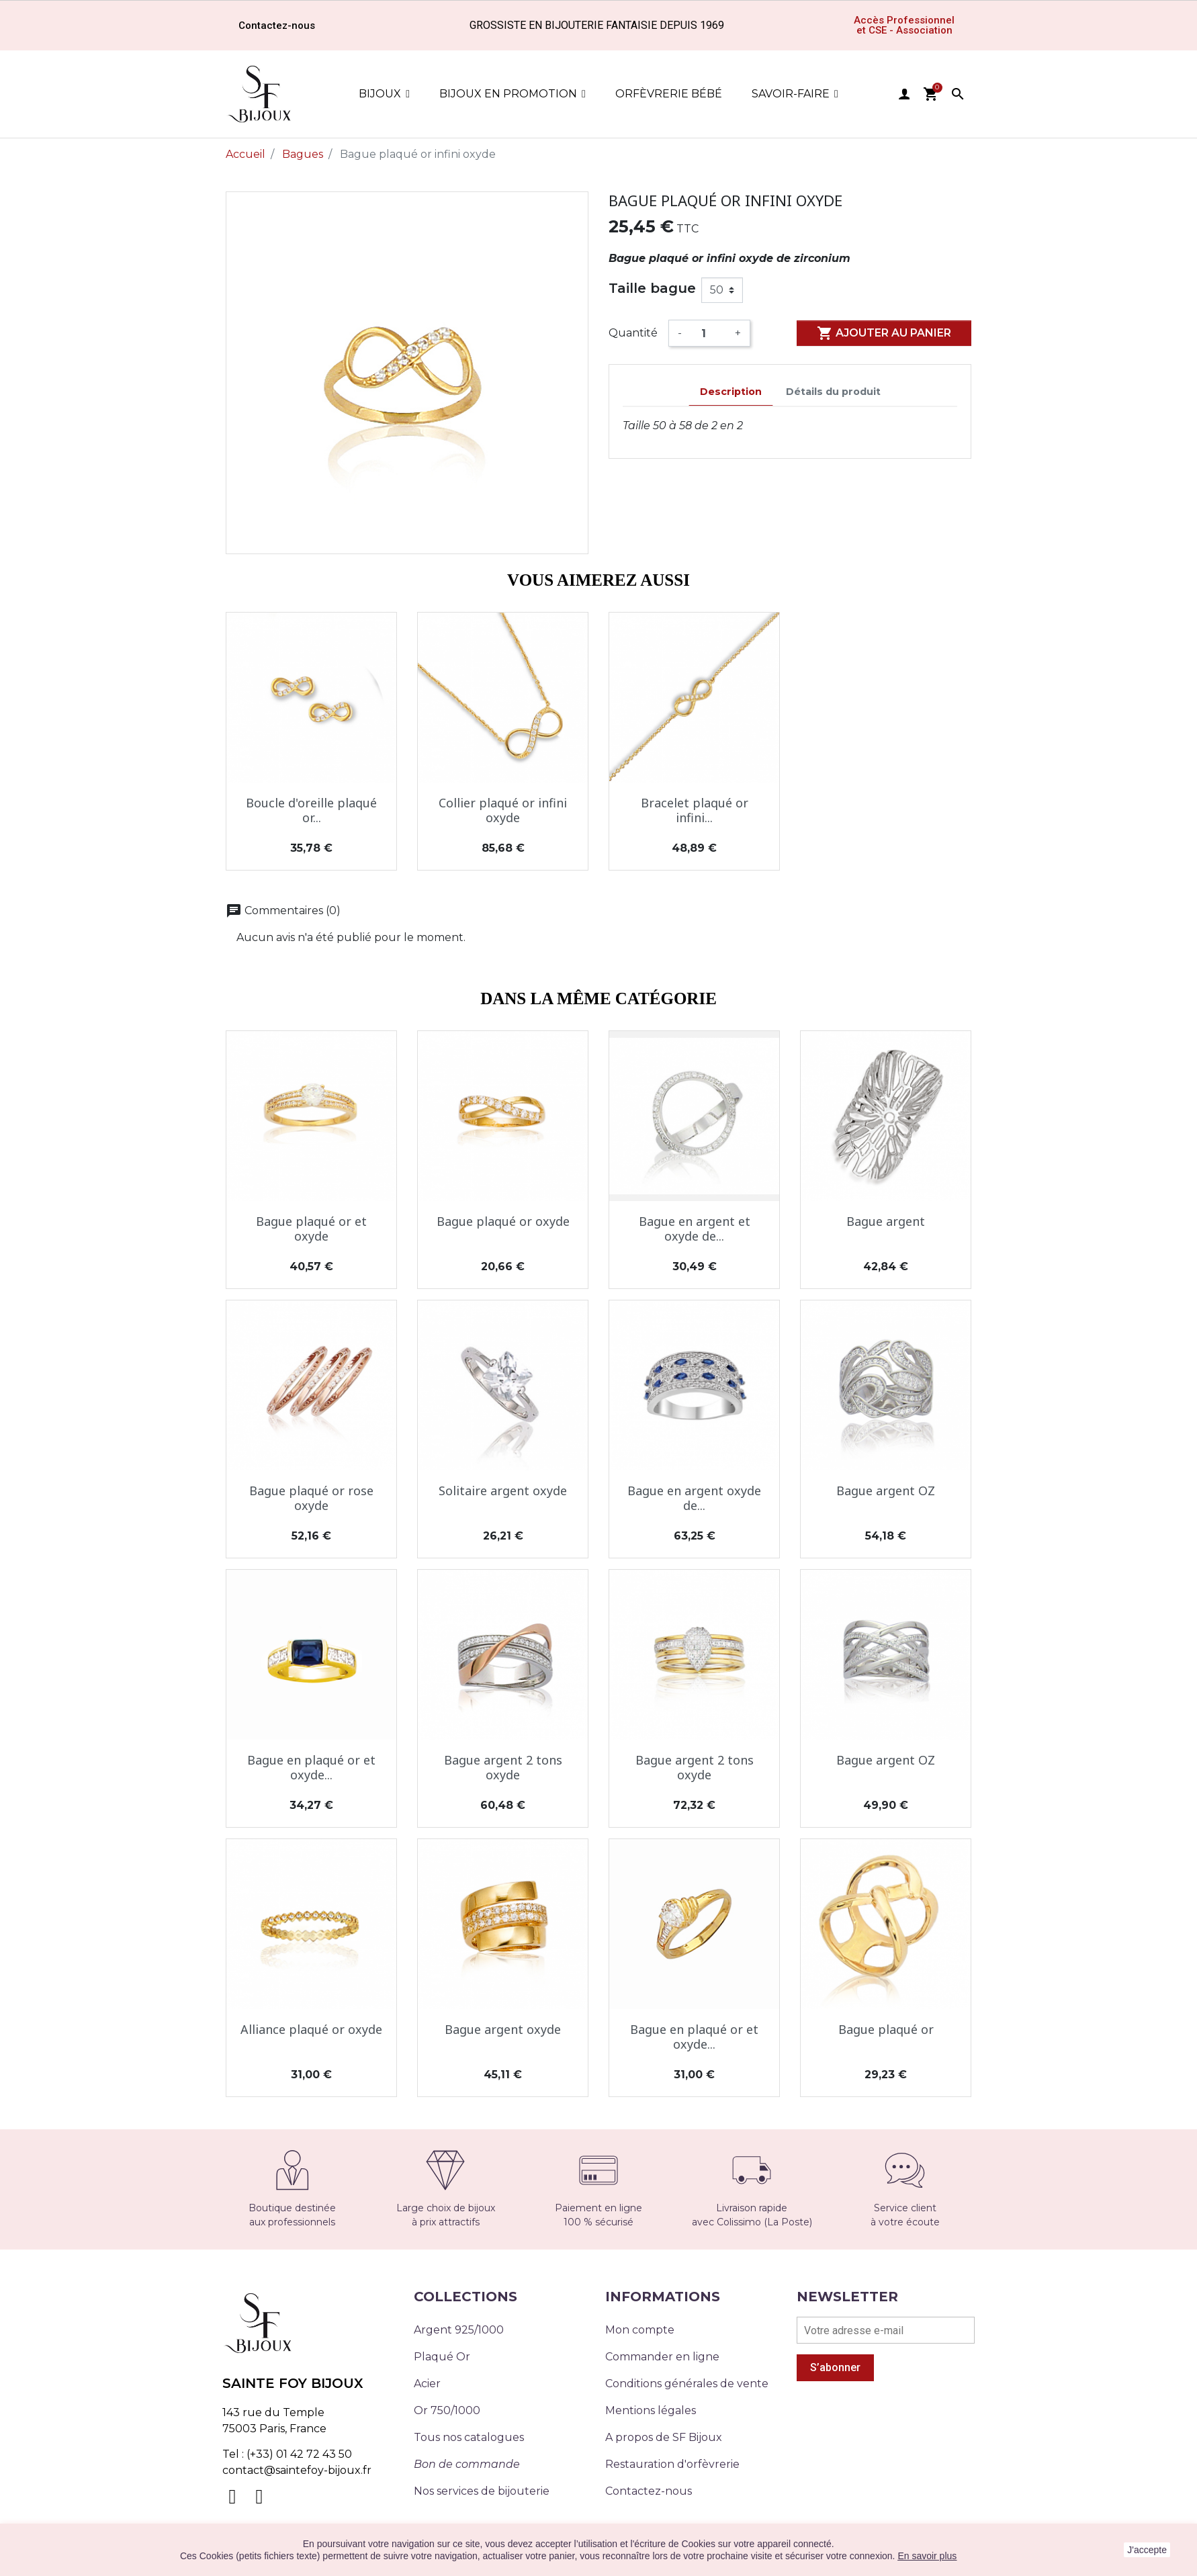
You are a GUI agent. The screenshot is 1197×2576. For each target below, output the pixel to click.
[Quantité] (708, 333)
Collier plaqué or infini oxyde (503, 810)
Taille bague (652, 288)
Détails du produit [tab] (833, 392)
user (904, 94)
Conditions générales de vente (686, 2383)
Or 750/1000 (447, 2410)
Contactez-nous (648, 2491)
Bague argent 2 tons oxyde (503, 1767)
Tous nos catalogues (469, 2437)
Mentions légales (650, 2410)
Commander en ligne (662, 2356)
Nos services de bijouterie (481, 2491)
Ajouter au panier (884, 333)
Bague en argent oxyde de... (694, 1497)
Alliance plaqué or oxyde (311, 2029)
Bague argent (885, 1221)
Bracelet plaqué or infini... (694, 810)
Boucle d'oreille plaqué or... (311, 810)
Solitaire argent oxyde (503, 1490)
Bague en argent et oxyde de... (694, 1228)
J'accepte (1147, 2549)
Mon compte (639, 2329)
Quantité (633, 332)
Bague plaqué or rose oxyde (311, 1497)
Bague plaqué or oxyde (503, 1221)
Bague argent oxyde (503, 2029)
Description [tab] (731, 392)
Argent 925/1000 (459, 2329)
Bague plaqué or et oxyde (311, 1228)
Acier (427, 2383)
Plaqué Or (442, 2356)
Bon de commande (467, 2464)
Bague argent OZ (885, 1490)
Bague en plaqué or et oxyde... (311, 1767)
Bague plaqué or (886, 2029)
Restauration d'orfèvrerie (672, 2464)
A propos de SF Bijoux (663, 2437)
